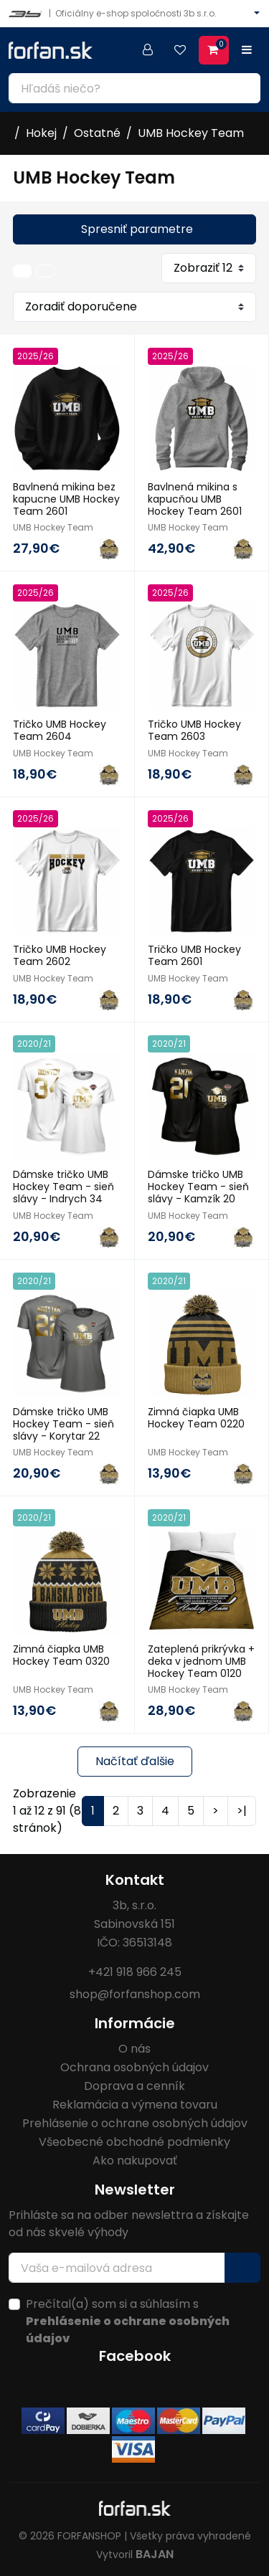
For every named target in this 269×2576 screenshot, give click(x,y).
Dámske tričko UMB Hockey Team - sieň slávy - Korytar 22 (63, 1424)
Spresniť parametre (137, 229)
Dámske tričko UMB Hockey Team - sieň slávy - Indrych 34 (63, 1186)
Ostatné (97, 133)
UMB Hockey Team (191, 133)
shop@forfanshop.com (135, 1994)
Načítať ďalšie (134, 1761)
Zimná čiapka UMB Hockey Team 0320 (61, 1655)
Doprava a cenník (134, 2086)
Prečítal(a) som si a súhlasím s (128, 2321)
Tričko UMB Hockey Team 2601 (194, 955)
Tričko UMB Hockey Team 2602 (59, 955)
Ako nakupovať (135, 2160)
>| (242, 1810)
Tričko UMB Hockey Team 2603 (194, 730)
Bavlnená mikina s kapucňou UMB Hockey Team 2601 (195, 499)
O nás (134, 2048)
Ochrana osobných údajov (134, 2067)
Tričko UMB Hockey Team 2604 (59, 730)
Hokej (41, 133)
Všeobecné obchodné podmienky (134, 2142)
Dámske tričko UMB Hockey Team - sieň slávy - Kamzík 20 (198, 1186)
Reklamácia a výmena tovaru (134, 2104)
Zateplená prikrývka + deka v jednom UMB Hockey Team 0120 (201, 1661)
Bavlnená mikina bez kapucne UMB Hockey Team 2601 (66, 499)
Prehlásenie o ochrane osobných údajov (134, 2123)
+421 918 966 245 (134, 1972)
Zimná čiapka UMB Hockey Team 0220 (196, 1418)
